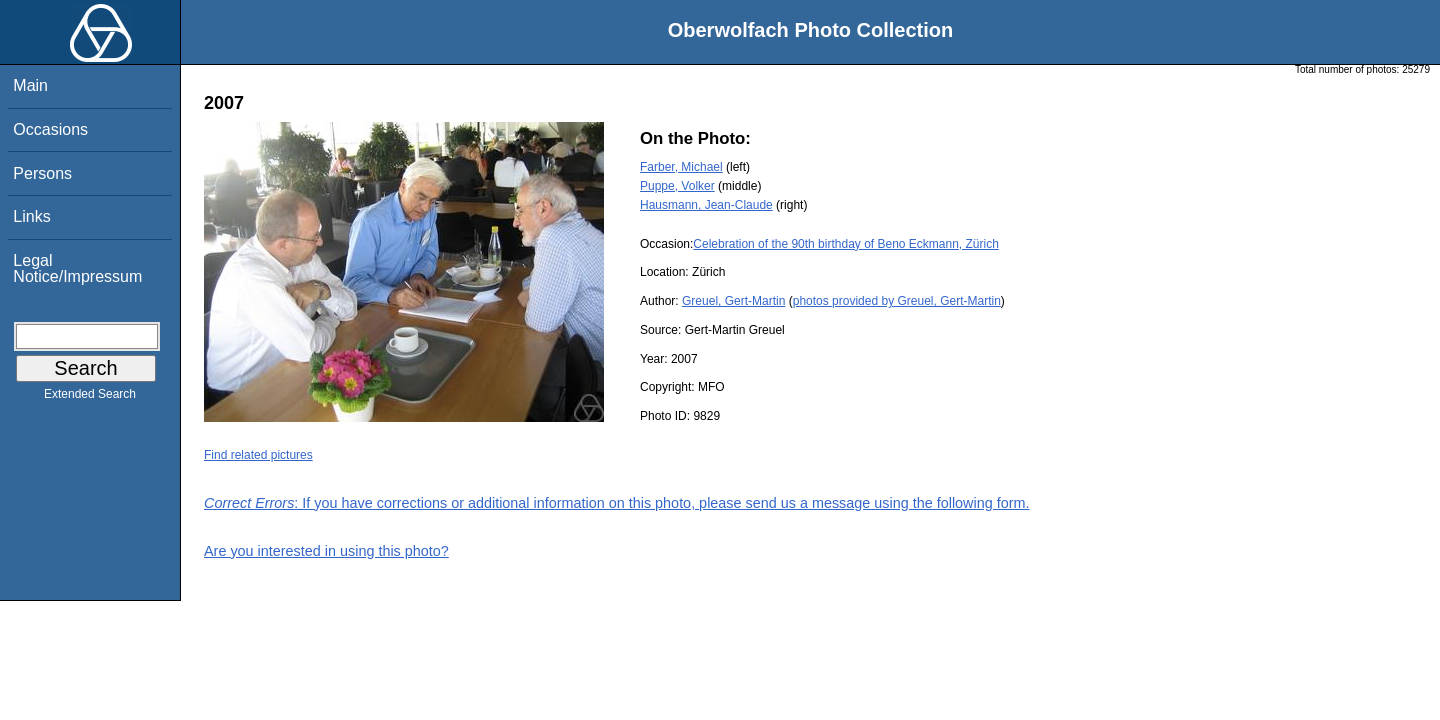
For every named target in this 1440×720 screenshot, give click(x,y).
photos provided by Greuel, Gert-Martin (897, 301)
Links (31, 216)
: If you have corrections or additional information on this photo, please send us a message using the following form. (617, 503)
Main (30, 85)
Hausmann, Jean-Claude (706, 205)
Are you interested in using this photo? (326, 551)
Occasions (50, 129)
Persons (42, 173)
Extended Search (90, 398)
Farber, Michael (681, 167)
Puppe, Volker (677, 186)
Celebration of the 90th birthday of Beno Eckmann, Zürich (846, 244)
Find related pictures (258, 455)
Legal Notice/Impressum (77, 268)
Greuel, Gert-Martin (733, 301)
